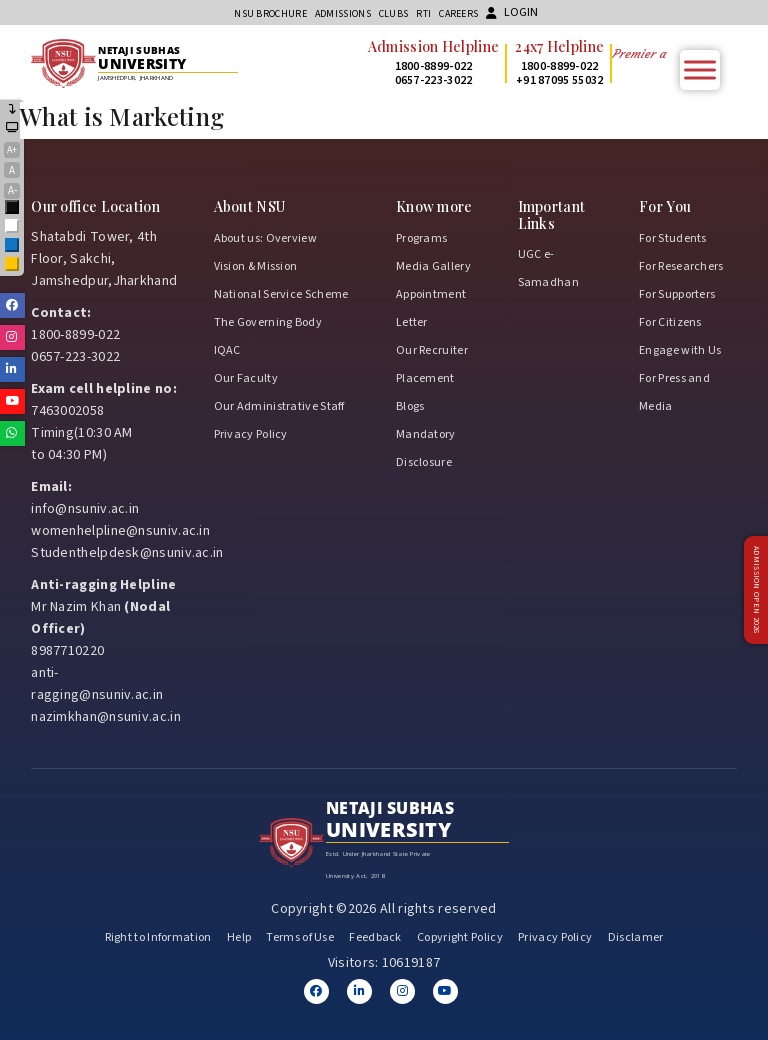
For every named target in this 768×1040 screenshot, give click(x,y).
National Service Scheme (281, 294)
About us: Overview (265, 238)
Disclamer (636, 937)
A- (12, 190)
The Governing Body (268, 322)
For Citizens (670, 322)
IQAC (227, 350)
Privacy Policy (251, 434)
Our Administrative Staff (279, 406)
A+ (12, 150)
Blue (13, 246)
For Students (673, 238)
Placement (425, 378)
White (13, 227)
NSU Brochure (270, 14)
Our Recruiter (432, 350)
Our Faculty (246, 378)
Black (13, 208)
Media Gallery (433, 266)
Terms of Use (300, 937)
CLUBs (394, 14)
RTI (423, 14)
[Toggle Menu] (700, 69)
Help (239, 937)
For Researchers (681, 266)
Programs (421, 238)
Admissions (343, 14)
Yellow (13, 265)
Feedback (375, 937)
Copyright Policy (460, 937)
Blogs (410, 406)
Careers (458, 14)
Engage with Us (680, 350)
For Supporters (677, 294)
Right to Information (158, 937)
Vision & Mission (256, 266)
